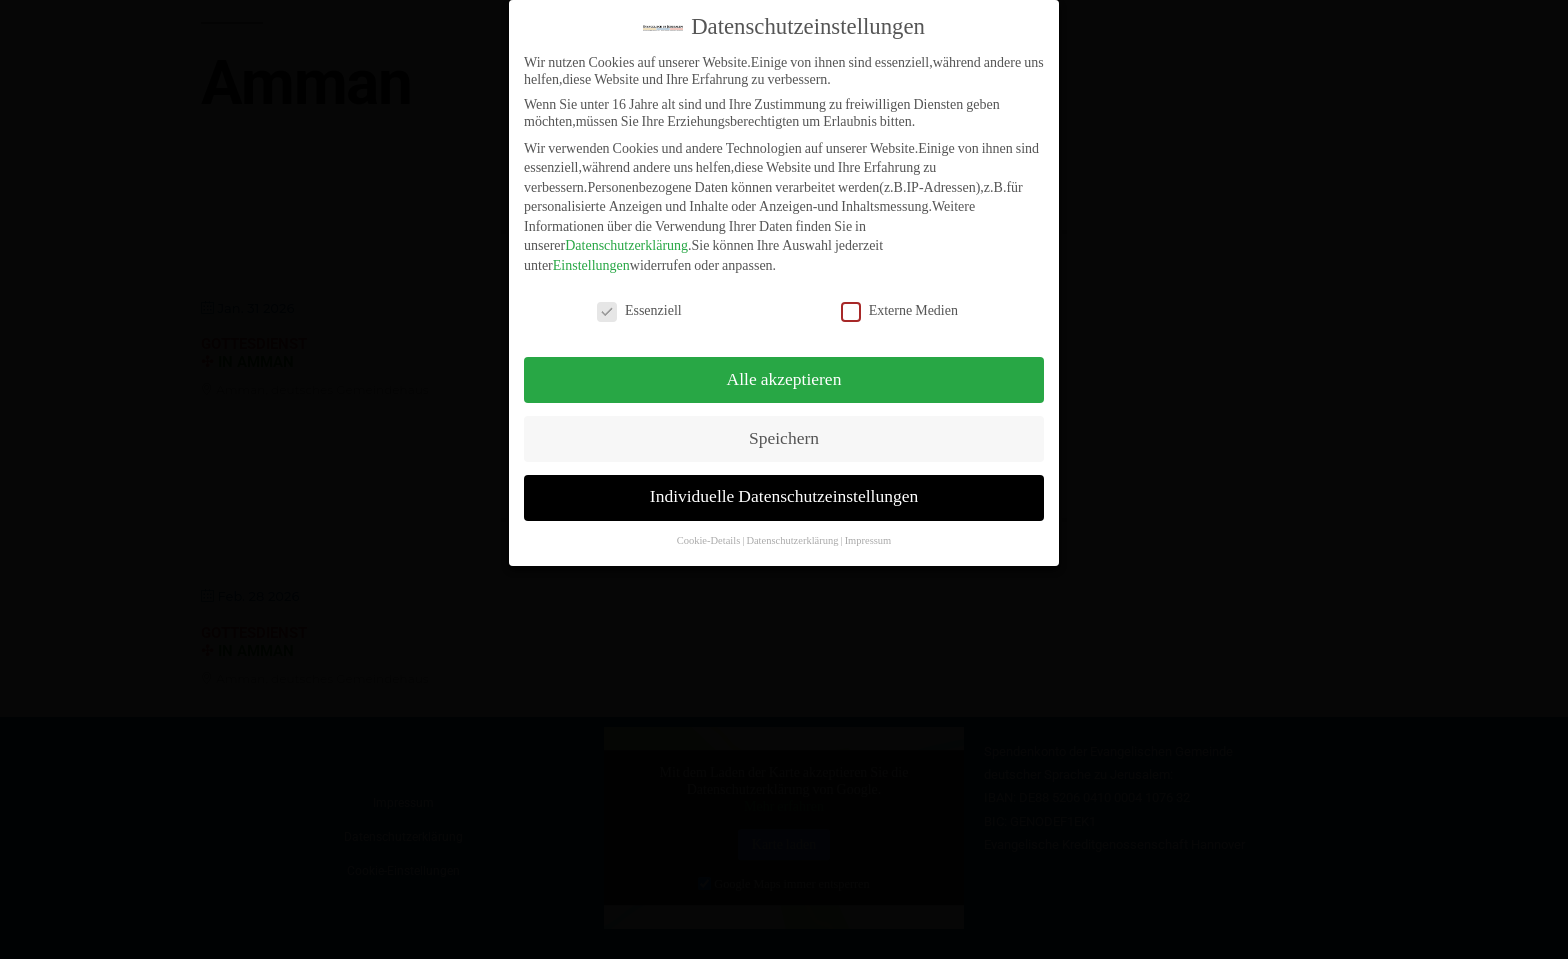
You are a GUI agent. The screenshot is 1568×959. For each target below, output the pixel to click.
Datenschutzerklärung (626, 232)
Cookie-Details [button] (709, 527)
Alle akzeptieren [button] (784, 366)
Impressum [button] (868, 527)
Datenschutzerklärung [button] (792, 527)
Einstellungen (591, 251)
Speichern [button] (784, 425)
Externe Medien (899, 296)
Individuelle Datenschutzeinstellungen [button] (784, 484)
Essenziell (639, 296)
